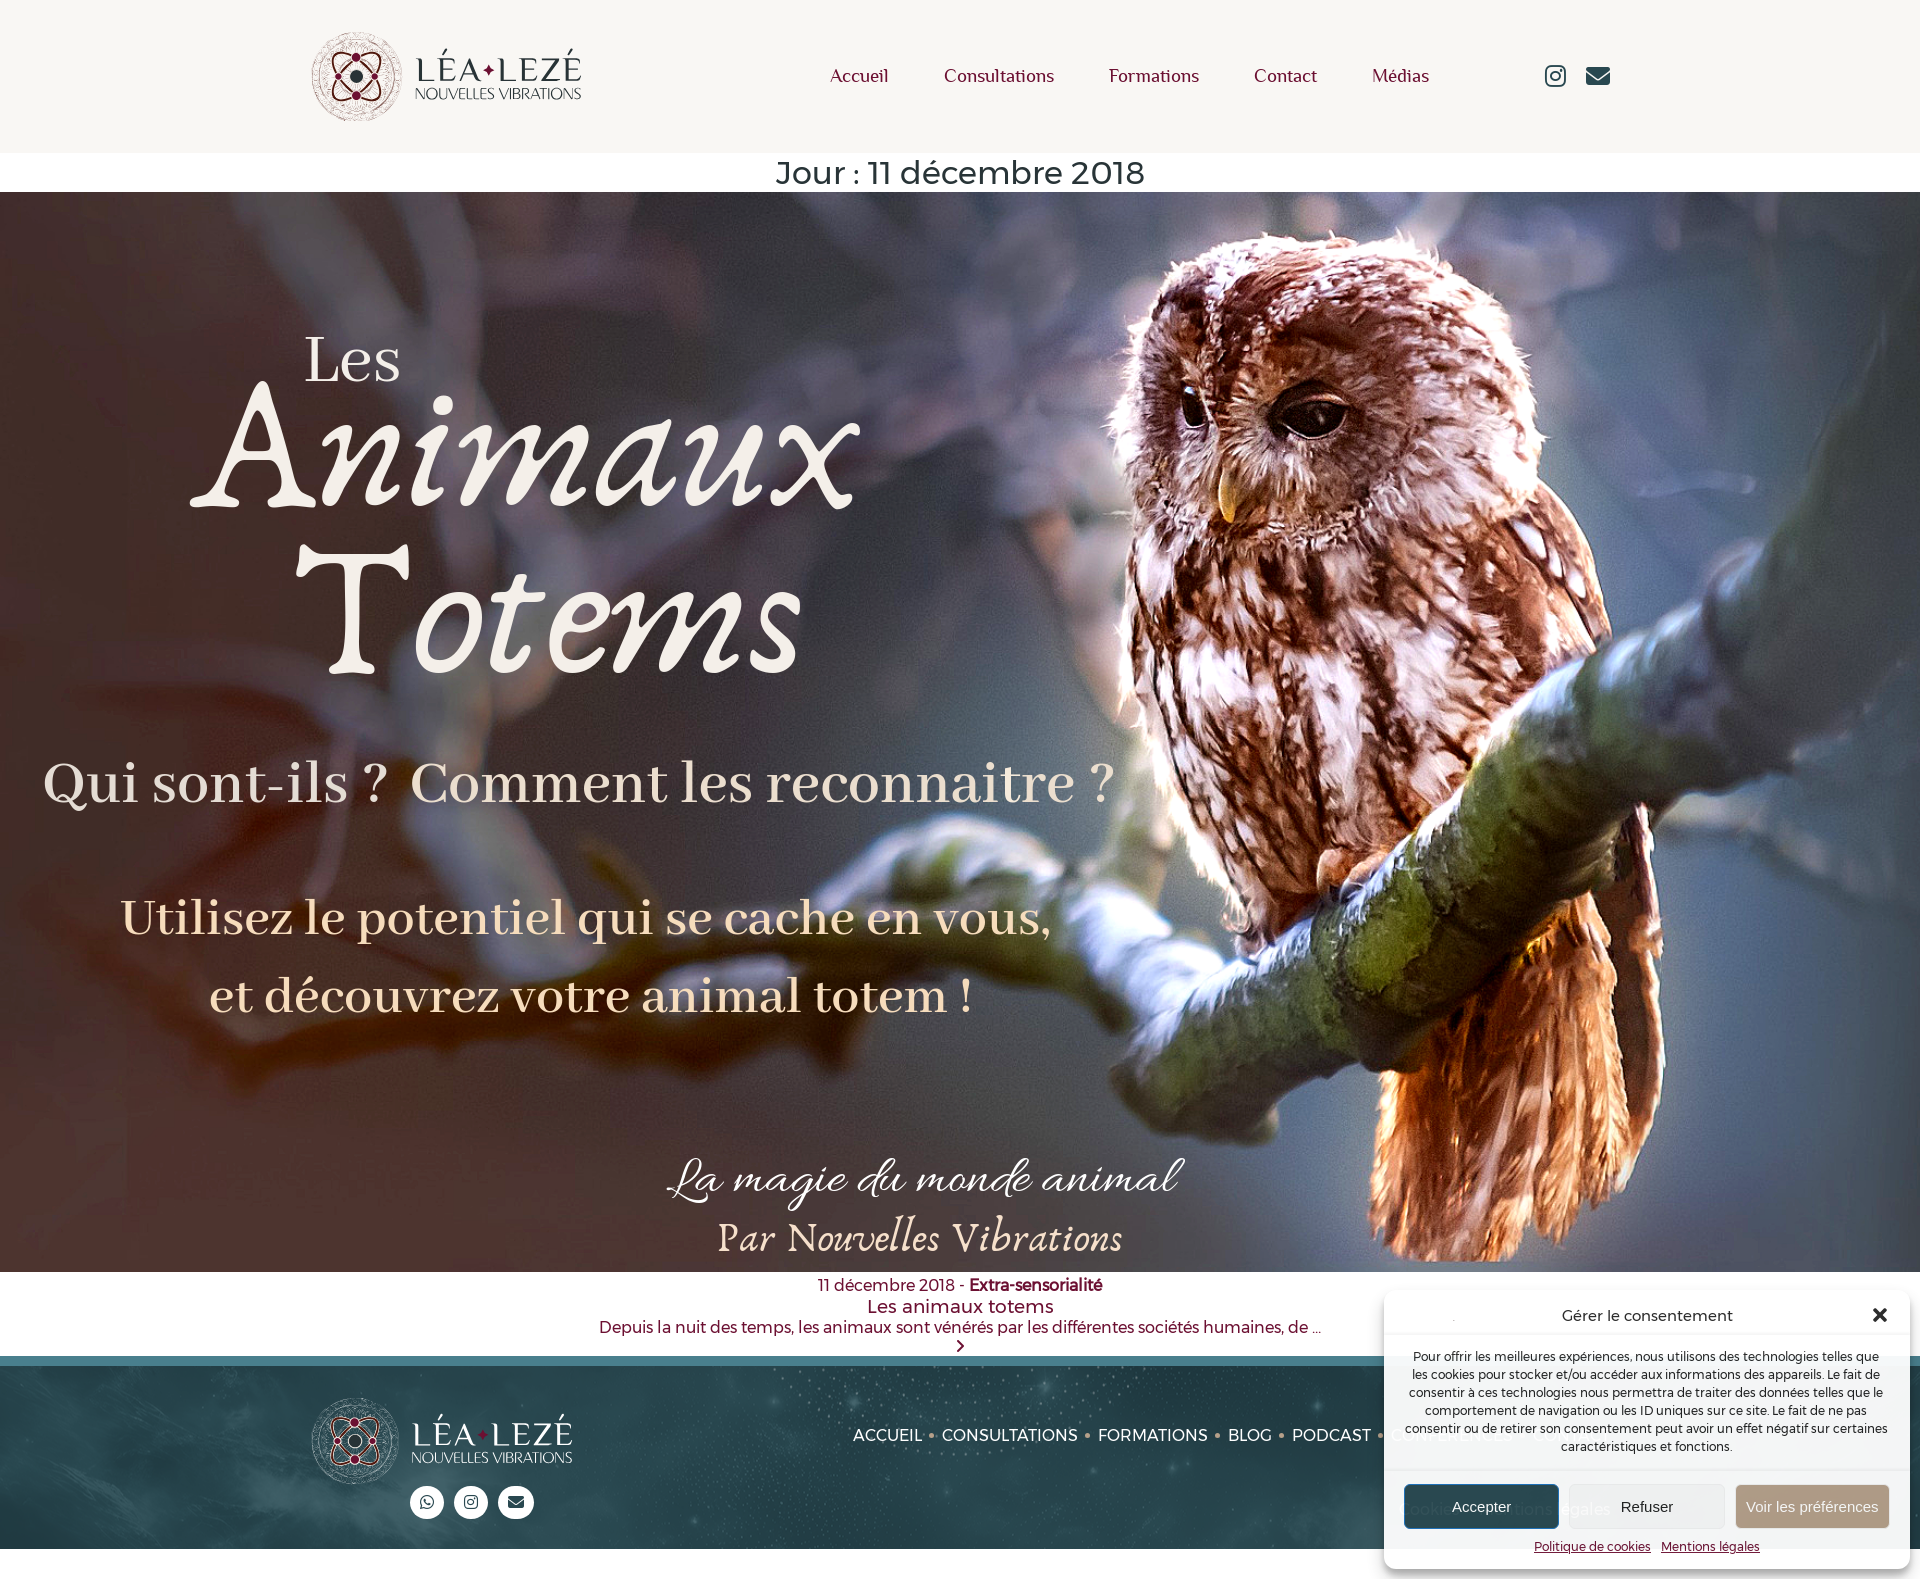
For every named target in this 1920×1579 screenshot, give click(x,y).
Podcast (1331, 1435)
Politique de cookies (1592, 1546)
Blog (1250, 1435)
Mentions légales (1710, 1546)
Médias (1400, 76)
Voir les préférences (1812, 1506)
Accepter (1481, 1506)
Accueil (859, 76)
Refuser (1647, 1506)
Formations (1154, 76)
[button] (1880, 1315)
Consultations (999, 76)
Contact (1285, 76)
